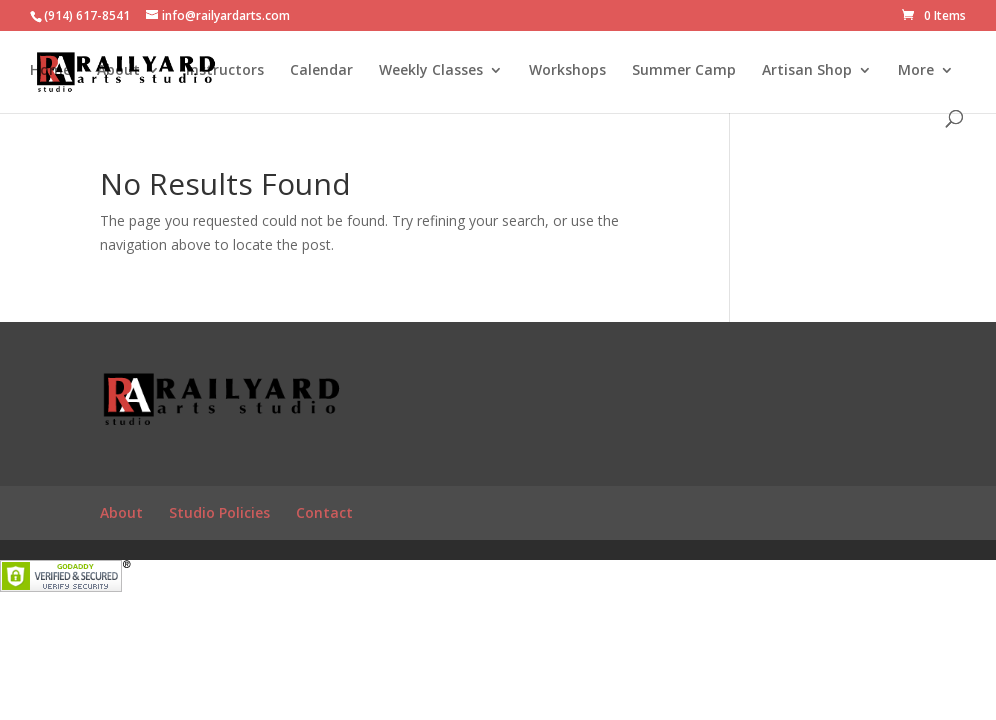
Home (50, 71)
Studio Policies (219, 512)
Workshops (567, 71)
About (118, 71)
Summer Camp (684, 71)
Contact (324, 512)
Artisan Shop (807, 71)
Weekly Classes (431, 71)
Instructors (225, 71)
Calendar (321, 71)
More (916, 71)
